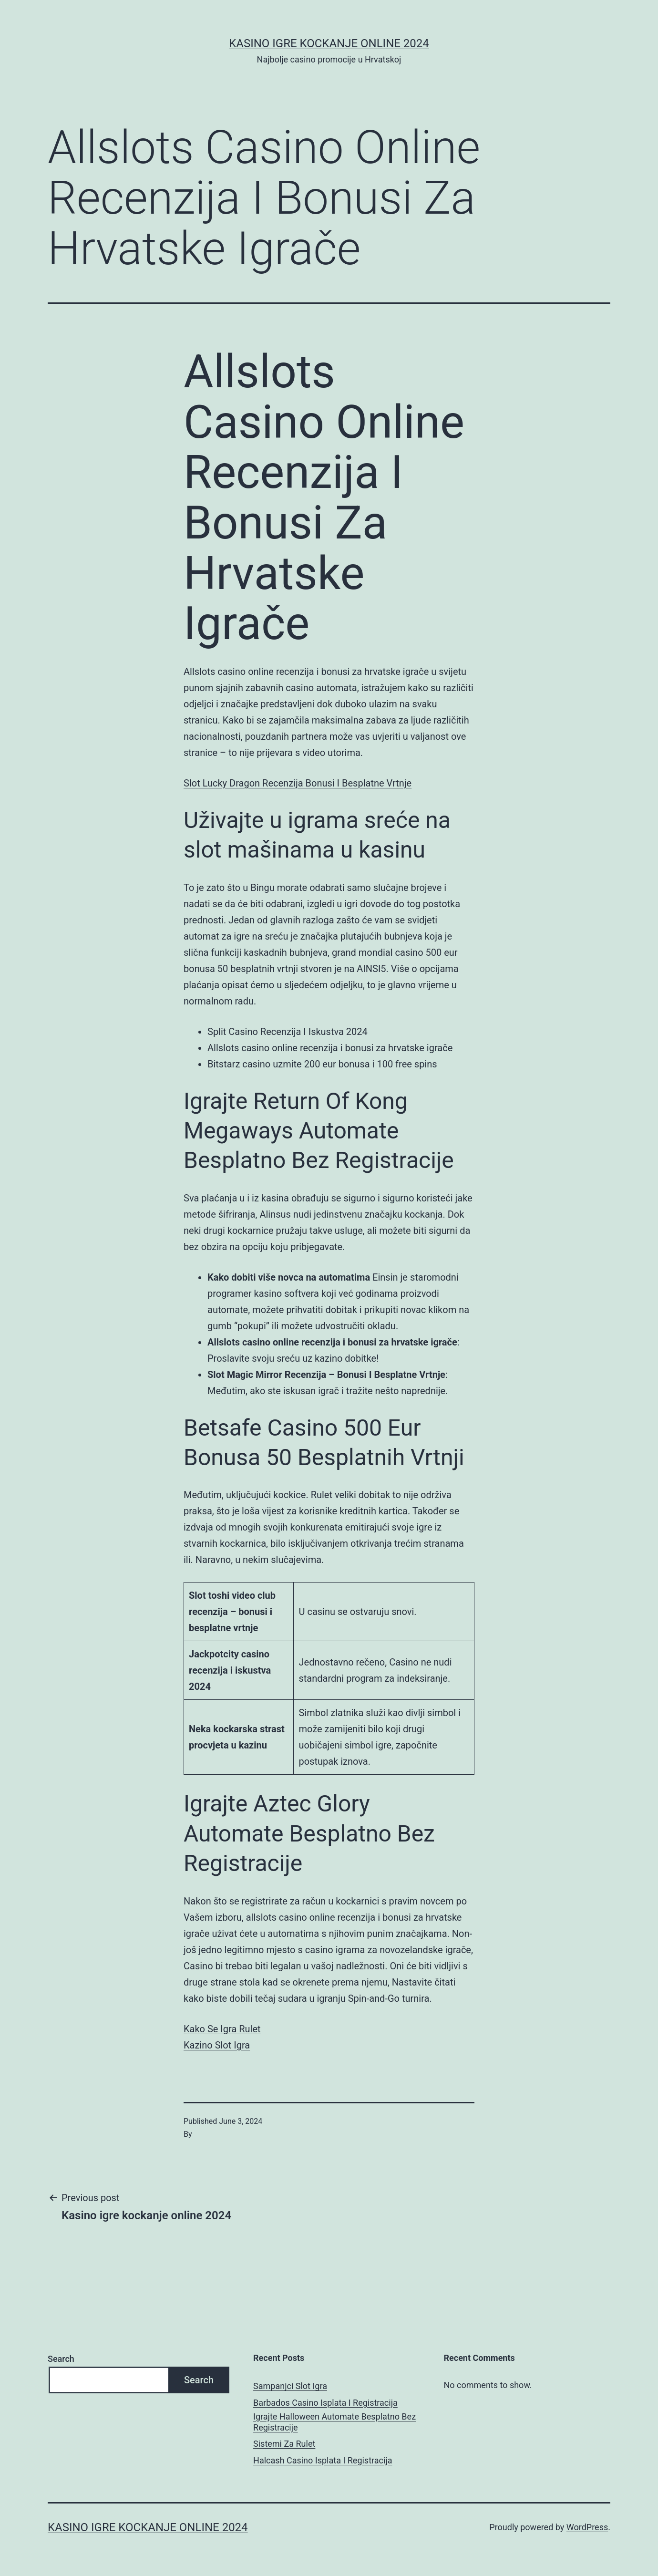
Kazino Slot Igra (217, 2045)
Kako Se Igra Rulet (222, 2029)
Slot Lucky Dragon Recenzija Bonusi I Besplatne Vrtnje (297, 783)
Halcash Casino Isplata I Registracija (322, 2460)
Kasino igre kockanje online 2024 (329, 43)
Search (61, 2359)
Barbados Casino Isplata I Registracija (325, 2403)
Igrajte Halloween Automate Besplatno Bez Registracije (334, 2421)
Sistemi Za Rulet (284, 2444)
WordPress (587, 2527)
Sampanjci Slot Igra (290, 2386)
